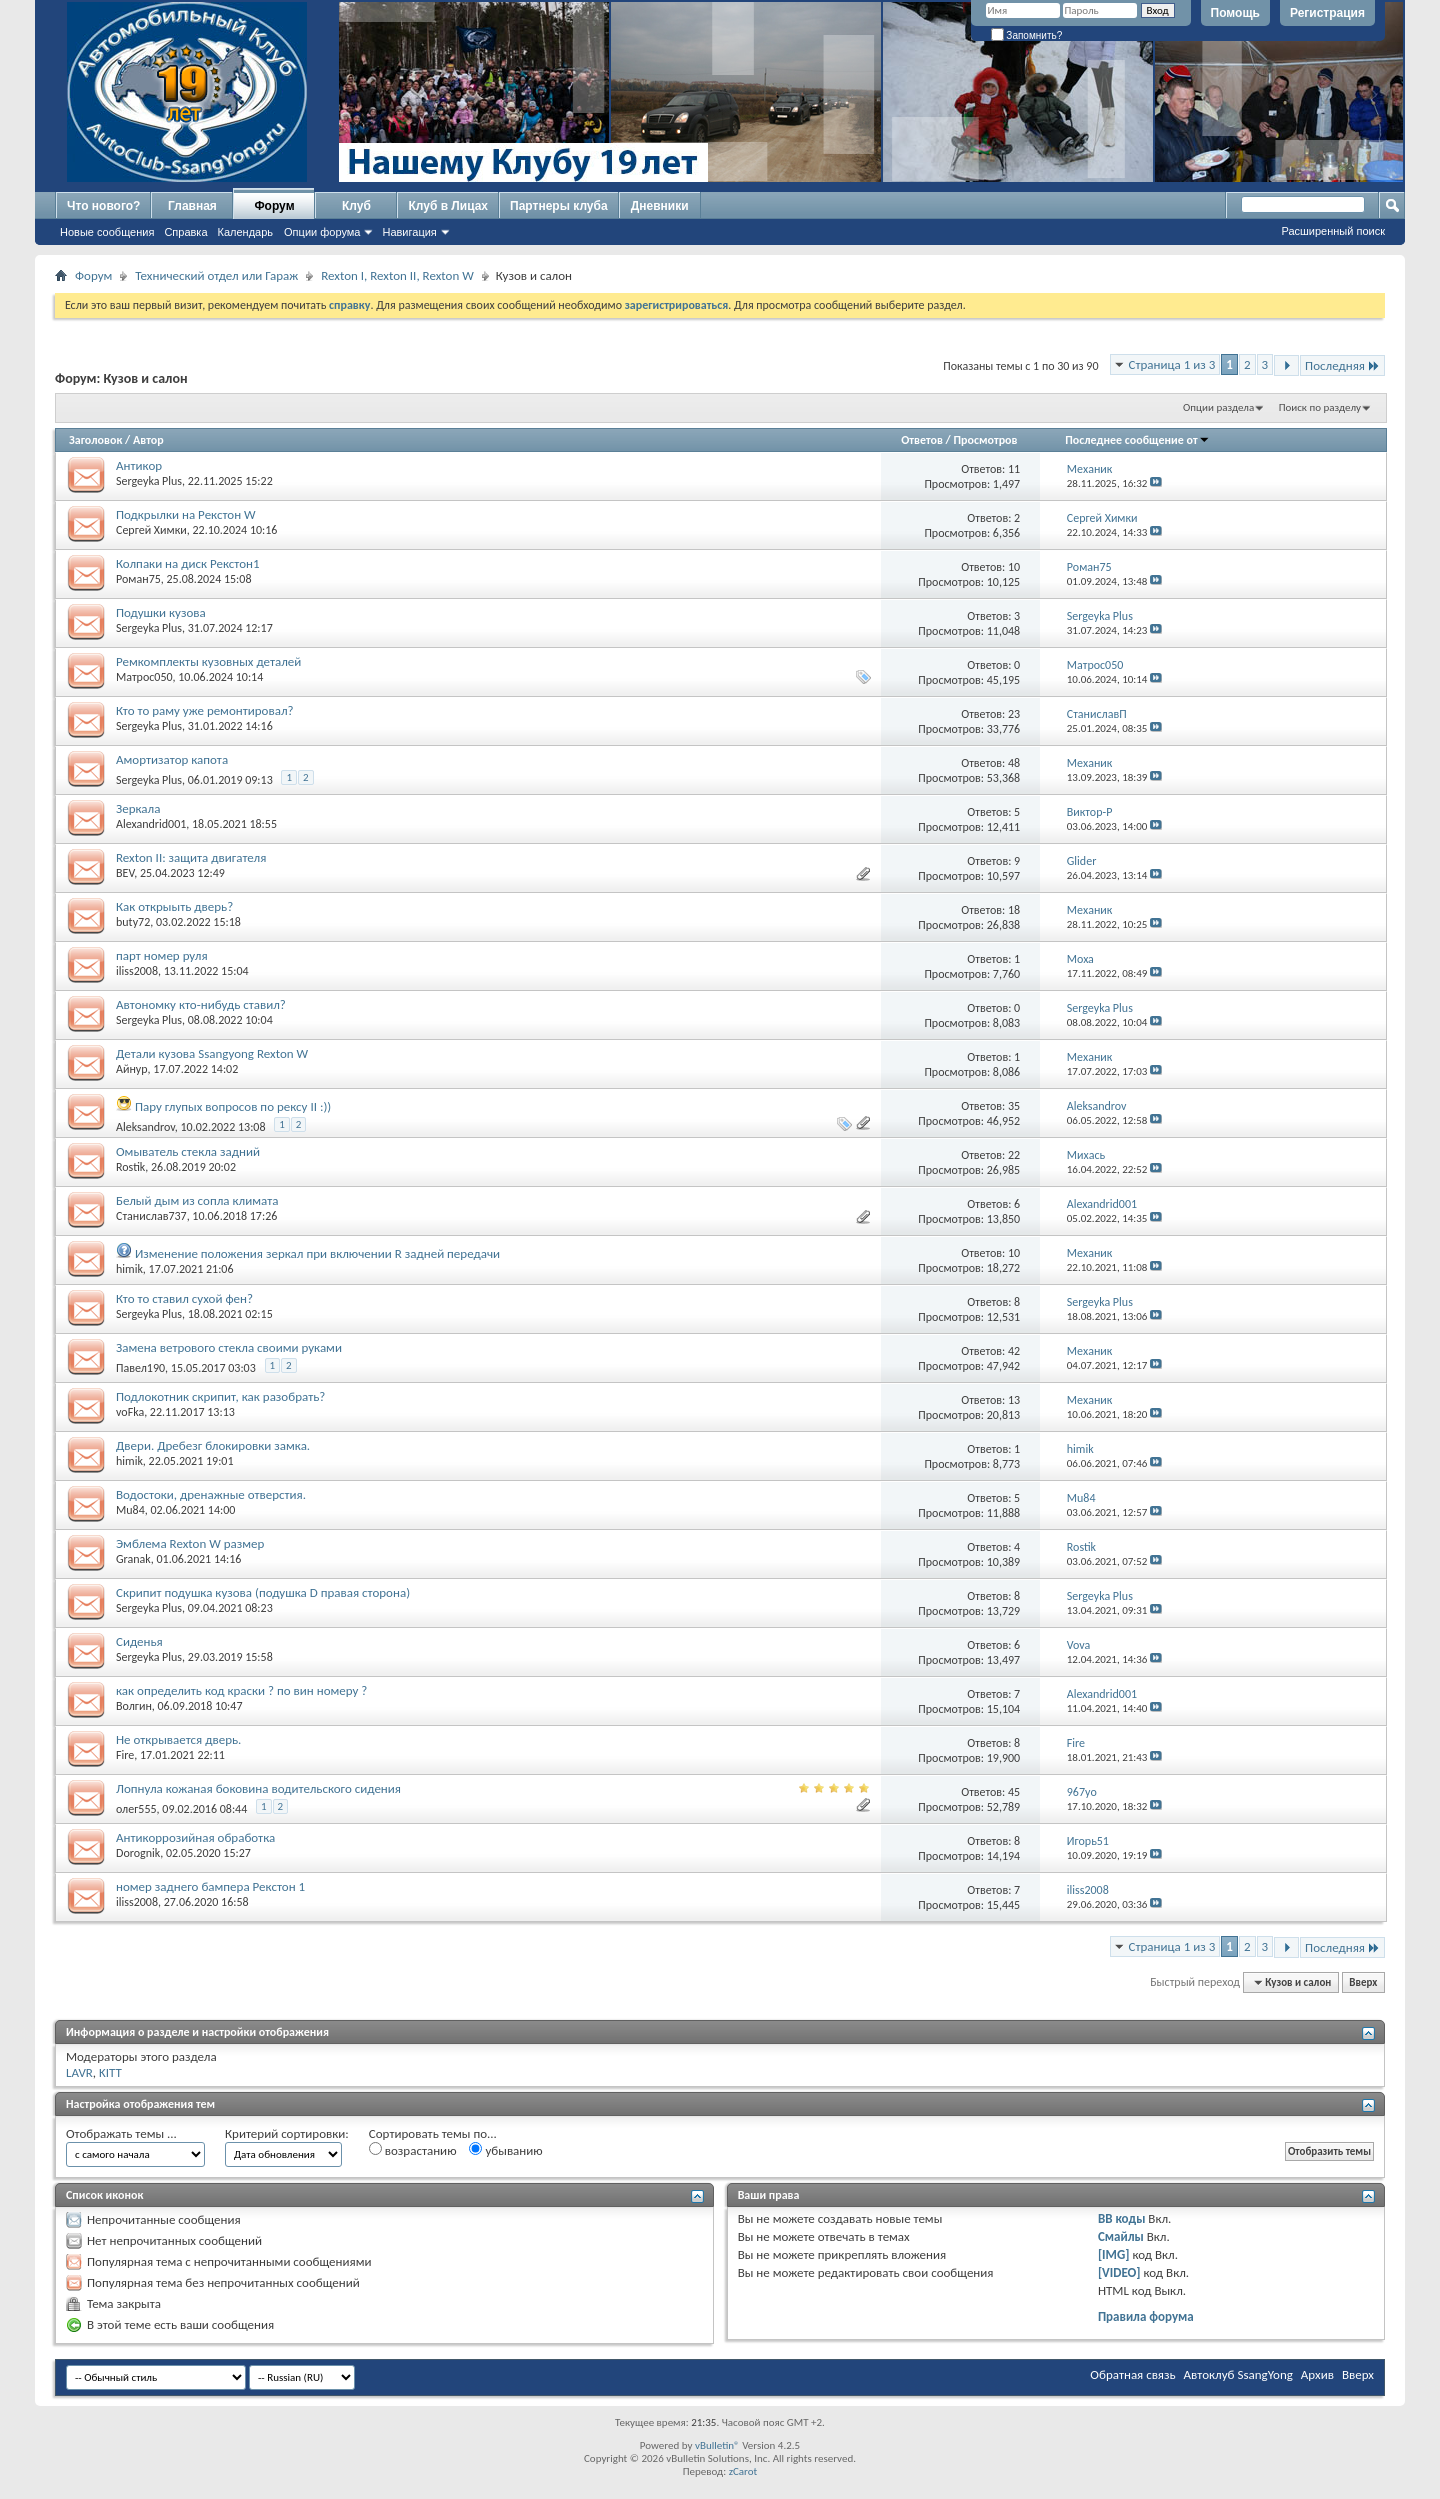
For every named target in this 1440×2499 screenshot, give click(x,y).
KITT (110, 2072)
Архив (1317, 2374)
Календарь (246, 232)
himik (129, 1269)
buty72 (133, 922)
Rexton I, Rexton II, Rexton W (397, 275)
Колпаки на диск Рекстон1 (188, 563)
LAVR (79, 2072)
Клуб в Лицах (448, 206)
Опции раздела (1218, 407)
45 (1014, 1792)
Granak (133, 1559)
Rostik (130, 1167)
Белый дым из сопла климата (197, 1200)
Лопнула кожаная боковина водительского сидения (258, 1788)
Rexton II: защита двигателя (191, 857)
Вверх (1363, 1982)
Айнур (132, 1069)
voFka (130, 1412)
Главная (192, 206)
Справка (185, 232)
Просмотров (985, 440)
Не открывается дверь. (178, 1739)
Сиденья (139, 1641)
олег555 (136, 1809)
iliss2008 (137, 971)
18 (1014, 910)
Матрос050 (144, 677)
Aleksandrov (145, 1127)
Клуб (356, 206)
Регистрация (1327, 13)
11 (1014, 469)
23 (1014, 714)
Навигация (409, 232)
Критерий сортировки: (287, 2133)
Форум (274, 206)
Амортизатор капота (172, 759)
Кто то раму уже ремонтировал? (205, 710)
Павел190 (140, 1368)
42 (1014, 1351)
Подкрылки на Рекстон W (186, 514)
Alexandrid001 (151, 824)
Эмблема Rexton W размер (190, 1543)
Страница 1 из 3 (1172, 364)
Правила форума (1146, 2316)
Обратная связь (1132, 2374)
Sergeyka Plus (149, 481)
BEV (125, 873)
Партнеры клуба (559, 206)
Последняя (1342, 365)
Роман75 (138, 579)
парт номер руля (162, 955)
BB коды (1122, 2218)
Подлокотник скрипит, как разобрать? (220, 1396)
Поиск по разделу (1320, 407)
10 (1014, 567)
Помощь (1235, 13)
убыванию (505, 2150)
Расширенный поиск (1333, 231)
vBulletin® (717, 2445)
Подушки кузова (161, 612)
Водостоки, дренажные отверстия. (211, 1494)
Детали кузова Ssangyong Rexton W (212, 1053)
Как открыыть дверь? (174, 906)
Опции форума (322, 232)
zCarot (743, 2471)
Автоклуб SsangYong (1238, 2374)
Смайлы (1121, 2236)
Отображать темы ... (121, 2133)
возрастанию (413, 2150)
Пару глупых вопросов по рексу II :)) (233, 1106)
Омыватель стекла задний (188, 1151)
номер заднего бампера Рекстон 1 (210, 1886)
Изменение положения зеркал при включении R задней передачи (317, 1253)
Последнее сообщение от (1137, 440)
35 (1014, 1106)
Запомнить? (1027, 35)
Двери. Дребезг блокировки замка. (213, 1445)
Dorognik (138, 1853)
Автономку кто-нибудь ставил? (201, 1004)
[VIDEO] (1119, 2272)
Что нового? (103, 206)
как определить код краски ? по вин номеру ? (241, 1690)
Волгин (134, 1706)
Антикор (139, 465)
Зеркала (138, 808)
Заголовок (95, 440)
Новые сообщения (107, 232)
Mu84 (130, 1510)
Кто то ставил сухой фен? (184, 1298)
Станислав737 (151, 1216)
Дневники (660, 206)
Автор (148, 440)
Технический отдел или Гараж (216, 275)
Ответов (922, 440)
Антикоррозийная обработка (195, 1837)
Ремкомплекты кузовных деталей (208, 661)
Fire (125, 1755)
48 (1014, 763)
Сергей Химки (151, 530)
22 (1014, 1155)
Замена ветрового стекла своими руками (229, 1347)
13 (1014, 1400)
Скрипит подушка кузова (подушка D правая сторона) (263, 1592)
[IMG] (1114, 2254)
